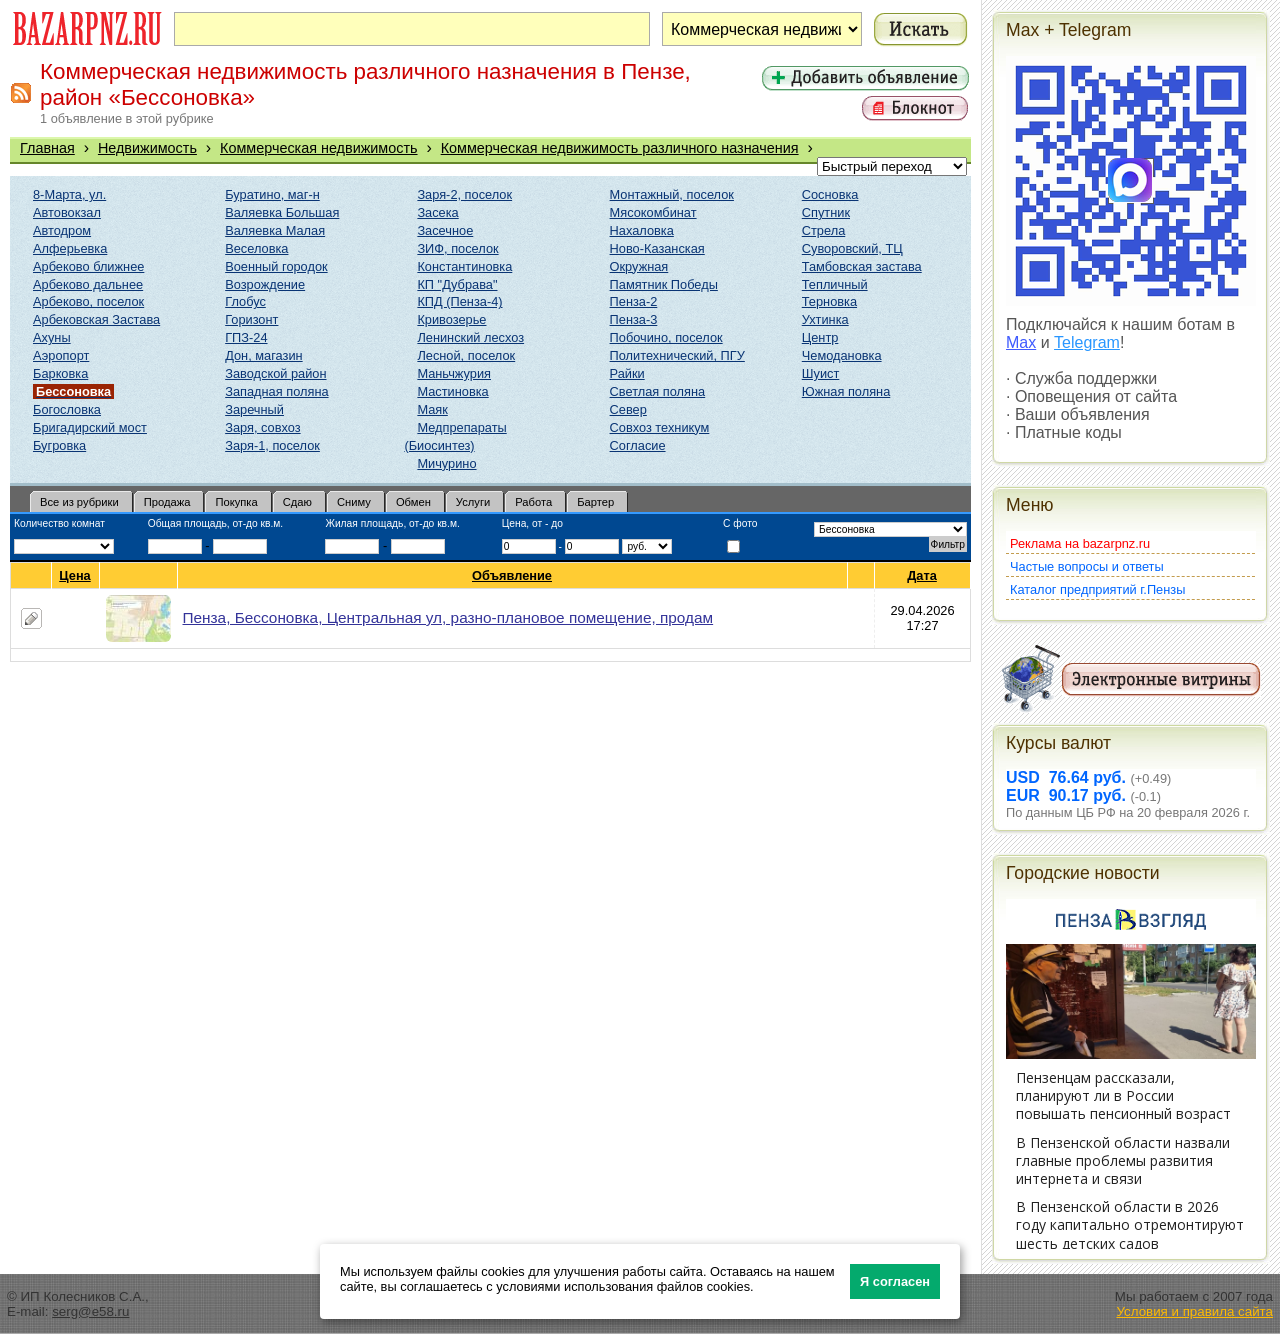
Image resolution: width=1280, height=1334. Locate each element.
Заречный (254, 409)
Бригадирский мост (90, 427)
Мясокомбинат (653, 212)
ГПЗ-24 (246, 337)
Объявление (512, 575)
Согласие (638, 445)
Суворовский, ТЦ (852, 248)
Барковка (60, 373)
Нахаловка (642, 230)
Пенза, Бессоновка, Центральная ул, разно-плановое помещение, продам (448, 617)
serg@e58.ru (90, 1311)
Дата (922, 575)
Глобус (245, 301)
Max (1021, 342)
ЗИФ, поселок (457, 248)
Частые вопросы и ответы (1087, 566)
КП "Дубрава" (457, 284)
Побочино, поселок (666, 337)
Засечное (445, 230)
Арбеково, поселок (88, 301)
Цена (75, 575)
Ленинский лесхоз (470, 337)
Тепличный (835, 284)
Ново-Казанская (657, 248)
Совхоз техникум (660, 427)
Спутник (826, 212)
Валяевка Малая (275, 230)
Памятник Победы (664, 284)
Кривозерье (451, 319)
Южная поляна (846, 391)
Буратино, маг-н (272, 194)
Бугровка (59, 445)
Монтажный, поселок (672, 194)
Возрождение (265, 284)
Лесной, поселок (466, 355)
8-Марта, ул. (69, 194)
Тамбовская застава (862, 266)
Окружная (639, 266)
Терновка (829, 301)
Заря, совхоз (262, 427)
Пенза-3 (634, 319)
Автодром (62, 230)
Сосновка (830, 194)
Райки (627, 373)
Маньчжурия (454, 373)
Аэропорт (61, 355)
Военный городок (276, 266)
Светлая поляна (658, 391)
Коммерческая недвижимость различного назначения (620, 148)
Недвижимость (147, 148)
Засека (437, 212)
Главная (47, 148)
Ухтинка (825, 319)
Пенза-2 (634, 301)
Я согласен (895, 1281)
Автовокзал (67, 212)
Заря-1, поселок (272, 445)
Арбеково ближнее (88, 266)
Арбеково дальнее (88, 284)
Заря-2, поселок (464, 194)
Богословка (67, 409)
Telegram (1087, 342)
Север (628, 409)
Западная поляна (276, 391)
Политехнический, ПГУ (677, 355)
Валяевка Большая (282, 212)
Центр (820, 337)
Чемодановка (842, 355)
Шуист (821, 373)
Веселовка (256, 248)
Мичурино (446, 463)
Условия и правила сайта (1194, 1311)
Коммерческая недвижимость (319, 148)
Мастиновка (452, 391)
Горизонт (251, 319)
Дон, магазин (263, 355)
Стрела (824, 230)
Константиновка (464, 266)
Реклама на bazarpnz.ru (1080, 543)
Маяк (432, 409)
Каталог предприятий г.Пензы (1097, 589)
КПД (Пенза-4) (459, 301)
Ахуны (52, 337)
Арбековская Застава (96, 319)
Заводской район (275, 373)
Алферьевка (70, 248)
